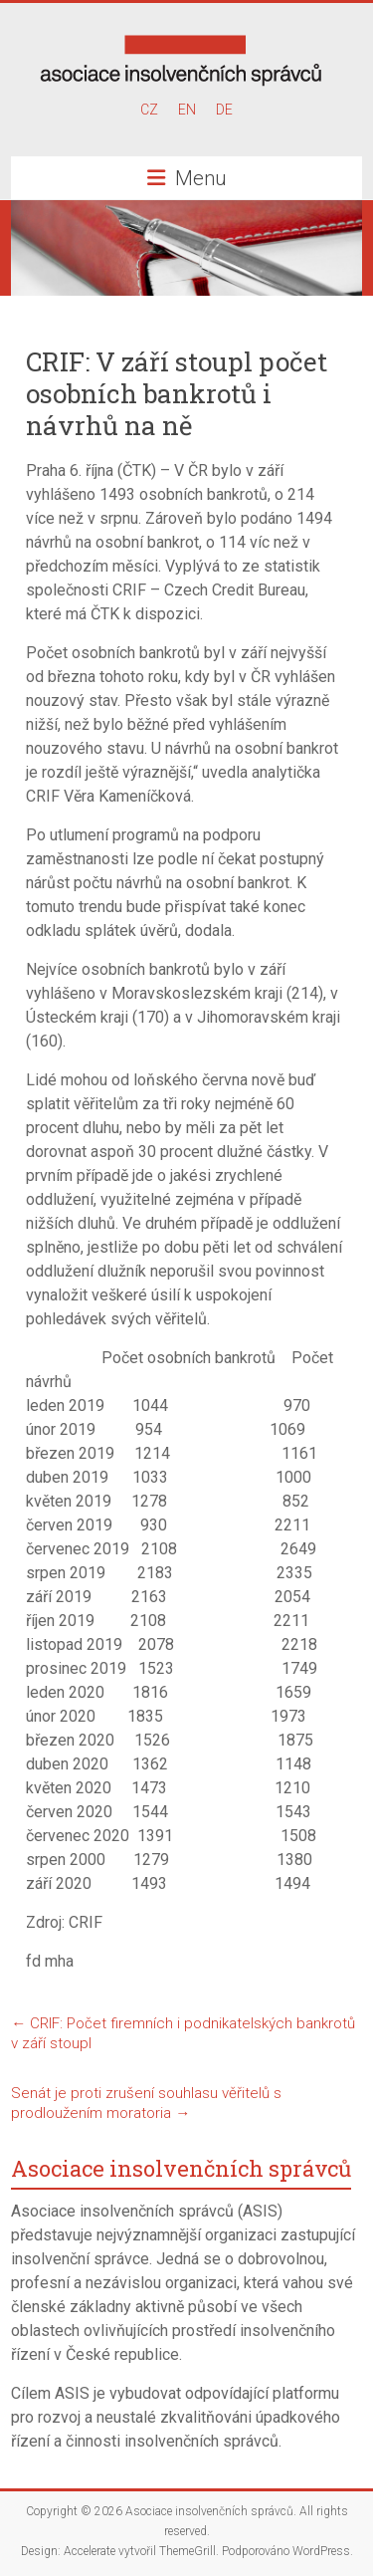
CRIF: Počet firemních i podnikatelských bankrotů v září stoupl (183, 2033)
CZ (149, 109)
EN (187, 109)
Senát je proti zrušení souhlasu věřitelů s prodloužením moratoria (146, 2103)
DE (224, 109)
